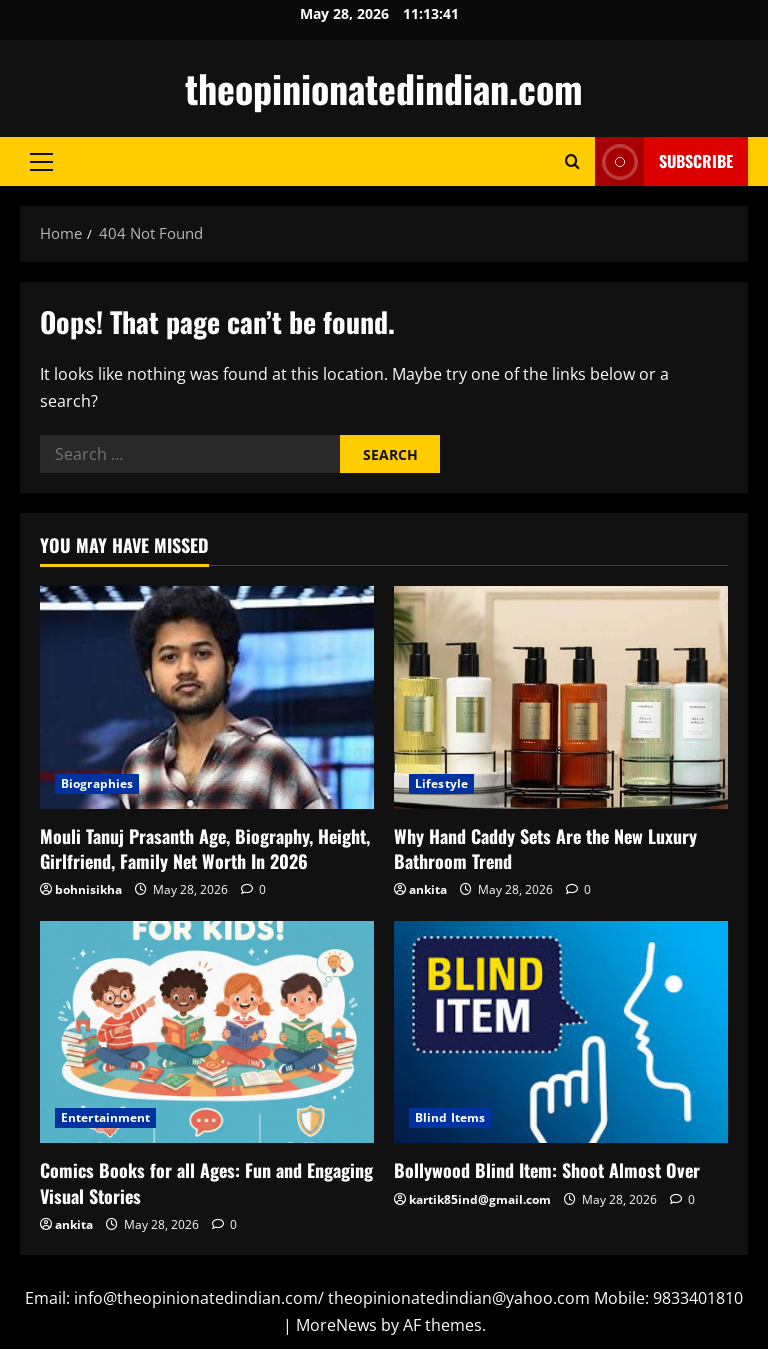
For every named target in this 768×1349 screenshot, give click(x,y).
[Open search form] (572, 161)
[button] (41, 162)
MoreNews (336, 1325)
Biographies (97, 783)
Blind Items (450, 1117)
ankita (428, 889)
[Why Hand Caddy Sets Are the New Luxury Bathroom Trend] (561, 697)
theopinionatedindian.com (384, 88)
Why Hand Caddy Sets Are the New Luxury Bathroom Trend (545, 848)
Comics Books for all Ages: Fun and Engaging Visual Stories (206, 1182)
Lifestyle (441, 783)
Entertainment (105, 1117)
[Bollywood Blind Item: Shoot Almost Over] (561, 1032)
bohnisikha (88, 889)
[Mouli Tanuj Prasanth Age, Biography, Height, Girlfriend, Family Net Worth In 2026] (207, 697)
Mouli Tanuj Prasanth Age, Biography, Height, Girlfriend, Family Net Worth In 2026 (205, 848)
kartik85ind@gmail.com (480, 1199)
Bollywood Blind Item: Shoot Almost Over (547, 1170)
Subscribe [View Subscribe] (664, 161)
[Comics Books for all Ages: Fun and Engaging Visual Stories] (207, 1032)
